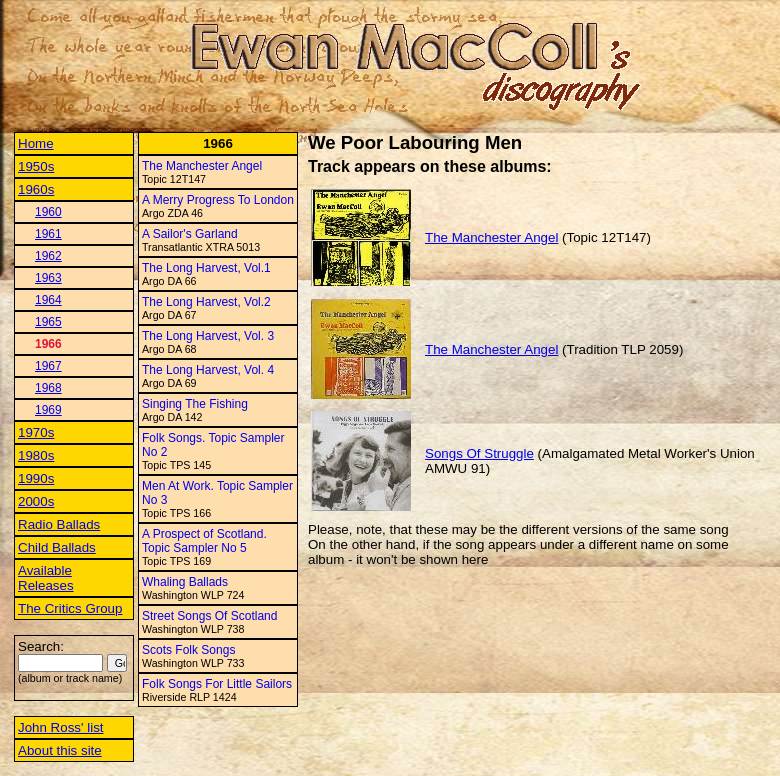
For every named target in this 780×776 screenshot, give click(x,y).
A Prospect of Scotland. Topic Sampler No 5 (204, 541)
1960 (48, 212)
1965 (48, 322)
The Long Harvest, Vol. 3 (208, 336)
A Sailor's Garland (190, 234)
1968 (48, 388)
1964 (48, 300)
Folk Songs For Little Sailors (217, 684)
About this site (60, 750)
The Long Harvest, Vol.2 (206, 302)
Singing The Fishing (195, 404)
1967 (48, 366)
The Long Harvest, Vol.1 (206, 268)
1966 (48, 344)
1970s (36, 432)
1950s (36, 166)
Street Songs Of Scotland (209, 616)
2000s (36, 501)
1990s (36, 478)
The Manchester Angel (202, 166)
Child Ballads (57, 547)
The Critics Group (70, 608)
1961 (48, 234)
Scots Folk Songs (188, 650)
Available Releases (46, 578)
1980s (36, 455)
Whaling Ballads (185, 582)
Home (36, 143)
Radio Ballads (59, 524)
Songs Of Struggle (479, 453)
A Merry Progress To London (218, 200)
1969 (48, 410)
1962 (48, 256)
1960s (36, 189)
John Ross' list (61, 727)
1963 (48, 278)
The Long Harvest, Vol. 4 (208, 370)
